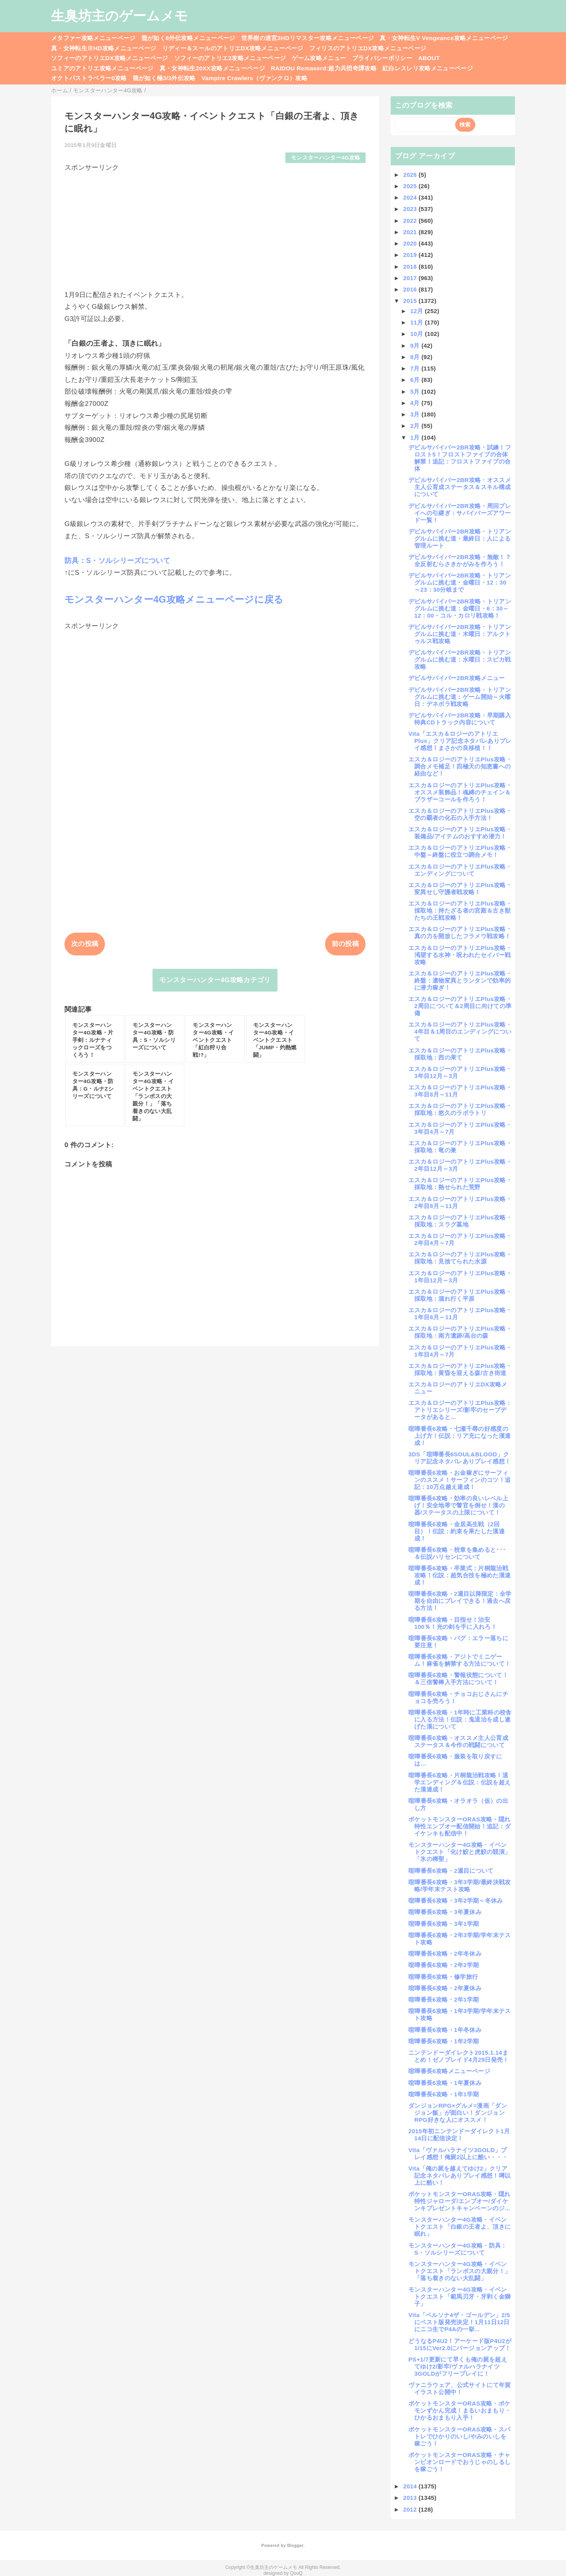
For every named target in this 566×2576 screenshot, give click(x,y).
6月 (416, 379)
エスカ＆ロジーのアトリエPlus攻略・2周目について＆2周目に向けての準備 (460, 1006)
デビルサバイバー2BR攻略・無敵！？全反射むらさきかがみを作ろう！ (459, 560)
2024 (411, 197)
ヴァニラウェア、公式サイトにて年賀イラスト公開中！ (459, 2388)
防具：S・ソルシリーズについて (117, 561)
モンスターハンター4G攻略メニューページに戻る (174, 599)
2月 (416, 425)
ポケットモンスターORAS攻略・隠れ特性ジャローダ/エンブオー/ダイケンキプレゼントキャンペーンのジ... (459, 2201)
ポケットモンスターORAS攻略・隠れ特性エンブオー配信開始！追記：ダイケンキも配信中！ (459, 1826)
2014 (411, 2486)
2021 (411, 232)
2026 (411, 174)
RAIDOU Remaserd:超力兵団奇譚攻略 (324, 68)
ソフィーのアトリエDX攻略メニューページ (109, 58)
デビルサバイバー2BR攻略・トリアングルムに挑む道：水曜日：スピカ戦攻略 (459, 659)
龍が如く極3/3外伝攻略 (164, 78)
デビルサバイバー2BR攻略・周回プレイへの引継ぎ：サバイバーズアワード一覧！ (459, 512)
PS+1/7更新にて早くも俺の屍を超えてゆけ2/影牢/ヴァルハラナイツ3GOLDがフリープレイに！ (457, 2366)
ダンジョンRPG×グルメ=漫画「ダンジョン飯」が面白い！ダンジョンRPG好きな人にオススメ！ (457, 2112)
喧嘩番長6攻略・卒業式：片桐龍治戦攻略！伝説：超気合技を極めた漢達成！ (459, 1575)
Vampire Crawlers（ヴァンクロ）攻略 (254, 78)
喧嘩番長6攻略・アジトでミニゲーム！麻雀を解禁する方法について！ (459, 1660)
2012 (411, 2509)
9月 (416, 345)
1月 (416, 437)
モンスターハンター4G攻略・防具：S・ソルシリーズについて (457, 2249)
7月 (416, 368)
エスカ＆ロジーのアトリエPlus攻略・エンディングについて (460, 870)
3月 (416, 414)
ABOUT (429, 58)
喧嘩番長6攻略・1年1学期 (443, 2094)
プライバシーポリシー (382, 58)
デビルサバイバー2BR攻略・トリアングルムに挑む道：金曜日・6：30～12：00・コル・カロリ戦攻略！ (459, 608)
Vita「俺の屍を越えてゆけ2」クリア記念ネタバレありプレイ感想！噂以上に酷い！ (459, 2175)
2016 (411, 289)
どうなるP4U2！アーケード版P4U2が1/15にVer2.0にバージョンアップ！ (459, 2344)
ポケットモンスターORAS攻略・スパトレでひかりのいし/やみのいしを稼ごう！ (459, 2436)
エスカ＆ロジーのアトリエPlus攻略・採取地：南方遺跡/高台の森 (460, 1332)
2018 (411, 266)
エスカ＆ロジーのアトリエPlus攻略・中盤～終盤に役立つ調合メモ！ (460, 851)
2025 (411, 186)
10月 (417, 333)
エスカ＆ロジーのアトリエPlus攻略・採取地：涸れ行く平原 (460, 1295)
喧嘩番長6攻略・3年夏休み (444, 1912)
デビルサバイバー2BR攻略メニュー (456, 678)
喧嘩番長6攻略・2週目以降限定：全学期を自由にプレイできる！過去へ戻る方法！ (460, 1600)
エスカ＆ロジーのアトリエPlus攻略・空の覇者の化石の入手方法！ (460, 814)
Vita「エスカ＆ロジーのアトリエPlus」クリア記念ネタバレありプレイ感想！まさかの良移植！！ (460, 740)
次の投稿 (84, 944)
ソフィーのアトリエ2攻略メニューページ (230, 58)
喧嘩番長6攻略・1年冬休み (444, 2029)
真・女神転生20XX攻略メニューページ (212, 68)
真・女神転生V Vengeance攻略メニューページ (444, 38)
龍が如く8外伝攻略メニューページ (188, 38)
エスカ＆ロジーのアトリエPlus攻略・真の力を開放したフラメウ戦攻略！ (460, 932)
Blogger (295, 2545)
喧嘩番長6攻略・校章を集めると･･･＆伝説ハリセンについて (457, 1553)
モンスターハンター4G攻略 (325, 158)
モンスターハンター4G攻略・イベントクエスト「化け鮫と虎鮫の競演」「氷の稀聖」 (459, 1851)
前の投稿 (345, 944)
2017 (411, 278)
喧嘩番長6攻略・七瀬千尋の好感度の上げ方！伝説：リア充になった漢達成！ (459, 1435)
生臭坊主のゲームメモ (119, 15)
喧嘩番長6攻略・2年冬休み (444, 1953)
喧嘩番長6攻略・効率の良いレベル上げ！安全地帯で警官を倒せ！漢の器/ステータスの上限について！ (458, 1505)
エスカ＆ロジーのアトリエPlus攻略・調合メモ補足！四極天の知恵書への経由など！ (460, 766)
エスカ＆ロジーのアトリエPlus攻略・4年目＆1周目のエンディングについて (460, 1031)
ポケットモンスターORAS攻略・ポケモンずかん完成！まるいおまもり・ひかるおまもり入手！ (459, 2410)
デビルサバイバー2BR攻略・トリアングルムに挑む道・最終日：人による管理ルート (459, 538)
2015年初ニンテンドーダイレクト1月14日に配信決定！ (459, 2134)
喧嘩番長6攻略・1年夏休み (444, 2082)
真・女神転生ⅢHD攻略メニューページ (103, 48)
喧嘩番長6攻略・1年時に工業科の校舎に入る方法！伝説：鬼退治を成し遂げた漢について (460, 1719)
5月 (416, 391)
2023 (411, 208)
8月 (416, 357)
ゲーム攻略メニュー (319, 58)
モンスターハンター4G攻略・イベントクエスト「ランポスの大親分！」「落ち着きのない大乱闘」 (459, 2271)
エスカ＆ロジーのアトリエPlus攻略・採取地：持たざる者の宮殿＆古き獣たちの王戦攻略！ (460, 910)
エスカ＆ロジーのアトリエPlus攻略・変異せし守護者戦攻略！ (460, 888)
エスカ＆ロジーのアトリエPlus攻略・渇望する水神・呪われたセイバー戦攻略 (460, 954)
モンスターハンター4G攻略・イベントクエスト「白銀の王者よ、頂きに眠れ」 (459, 2226)
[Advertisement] (215, 227)
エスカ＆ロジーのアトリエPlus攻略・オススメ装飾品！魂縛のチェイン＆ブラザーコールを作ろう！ (460, 792)
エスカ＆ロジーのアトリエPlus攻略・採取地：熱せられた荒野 (460, 1183)
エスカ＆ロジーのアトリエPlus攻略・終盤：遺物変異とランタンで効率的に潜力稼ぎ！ (460, 980)
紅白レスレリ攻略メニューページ (427, 68)
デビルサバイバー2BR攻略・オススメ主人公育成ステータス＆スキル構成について (459, 487)
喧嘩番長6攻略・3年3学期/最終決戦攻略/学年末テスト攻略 (459, 1885)
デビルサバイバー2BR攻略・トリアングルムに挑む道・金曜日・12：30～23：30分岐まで (459, 582)
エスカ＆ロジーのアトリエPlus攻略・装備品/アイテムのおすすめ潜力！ (460, 833)
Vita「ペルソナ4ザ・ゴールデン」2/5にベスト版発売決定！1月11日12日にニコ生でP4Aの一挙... (459, 2322)
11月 (417, 322)
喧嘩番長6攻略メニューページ (449, 2071)
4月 (416, 403)
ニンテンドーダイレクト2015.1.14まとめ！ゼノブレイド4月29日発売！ (458, 2056)
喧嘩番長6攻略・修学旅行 (443, 1976)
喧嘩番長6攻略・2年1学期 (443, 1999)
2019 (411, 254)
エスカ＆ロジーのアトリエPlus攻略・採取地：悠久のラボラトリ (460, 1109)
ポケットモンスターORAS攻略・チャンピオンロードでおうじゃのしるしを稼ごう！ (459, 2461)
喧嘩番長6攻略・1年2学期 (443, 2041)
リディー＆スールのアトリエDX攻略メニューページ (232, 48)
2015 (411, 300)
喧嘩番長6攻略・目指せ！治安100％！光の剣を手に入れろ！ (452, 1623)
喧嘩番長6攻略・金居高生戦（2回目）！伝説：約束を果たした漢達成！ (456, 1531)
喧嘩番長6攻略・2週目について (451, 1870)
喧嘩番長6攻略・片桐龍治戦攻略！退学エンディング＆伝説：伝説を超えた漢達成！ (459, 1782)
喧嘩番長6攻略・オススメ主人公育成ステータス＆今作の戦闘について (458, 1741)
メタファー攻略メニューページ (93, 38)
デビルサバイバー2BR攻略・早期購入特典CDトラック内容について (459, 719)
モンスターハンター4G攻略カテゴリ (214, 980)
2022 (411, 220)
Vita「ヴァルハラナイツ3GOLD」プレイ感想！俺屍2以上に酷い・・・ (458, 2153)
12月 (417, 311)
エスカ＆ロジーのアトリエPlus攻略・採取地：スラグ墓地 (460, 1221)
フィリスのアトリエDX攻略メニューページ (367, 48)
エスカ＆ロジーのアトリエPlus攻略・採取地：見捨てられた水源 (460, 1258)
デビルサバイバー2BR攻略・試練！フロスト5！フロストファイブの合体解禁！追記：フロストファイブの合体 (459, 458)
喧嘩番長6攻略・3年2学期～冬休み (455, 1900)
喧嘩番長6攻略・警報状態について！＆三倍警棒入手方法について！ (458, 1678)
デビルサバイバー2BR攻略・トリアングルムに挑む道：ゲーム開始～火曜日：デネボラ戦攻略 (459, 696)
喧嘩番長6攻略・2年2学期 (443, 1965)
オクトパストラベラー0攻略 (89, 78)
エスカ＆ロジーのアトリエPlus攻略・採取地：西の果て (460, 1054)
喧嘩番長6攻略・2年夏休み (444, 1988)
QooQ (296, 2573)
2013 (411, 2497)
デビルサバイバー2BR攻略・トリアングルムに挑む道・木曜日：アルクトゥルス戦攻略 (459, 633)
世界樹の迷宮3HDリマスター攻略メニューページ (307, 38)
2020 (411, 243)
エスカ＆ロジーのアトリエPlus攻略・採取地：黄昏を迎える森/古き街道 (460, 1369)
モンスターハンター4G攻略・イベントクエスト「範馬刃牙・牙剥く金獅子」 (459, 2296)
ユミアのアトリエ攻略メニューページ (102, 68)
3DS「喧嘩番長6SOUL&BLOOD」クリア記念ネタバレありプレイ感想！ (459, 1458)
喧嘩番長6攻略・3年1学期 (443, 1923)
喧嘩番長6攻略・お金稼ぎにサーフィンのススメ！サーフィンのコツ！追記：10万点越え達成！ (459, 1479)
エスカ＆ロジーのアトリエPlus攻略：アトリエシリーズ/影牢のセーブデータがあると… (460, 1409)
